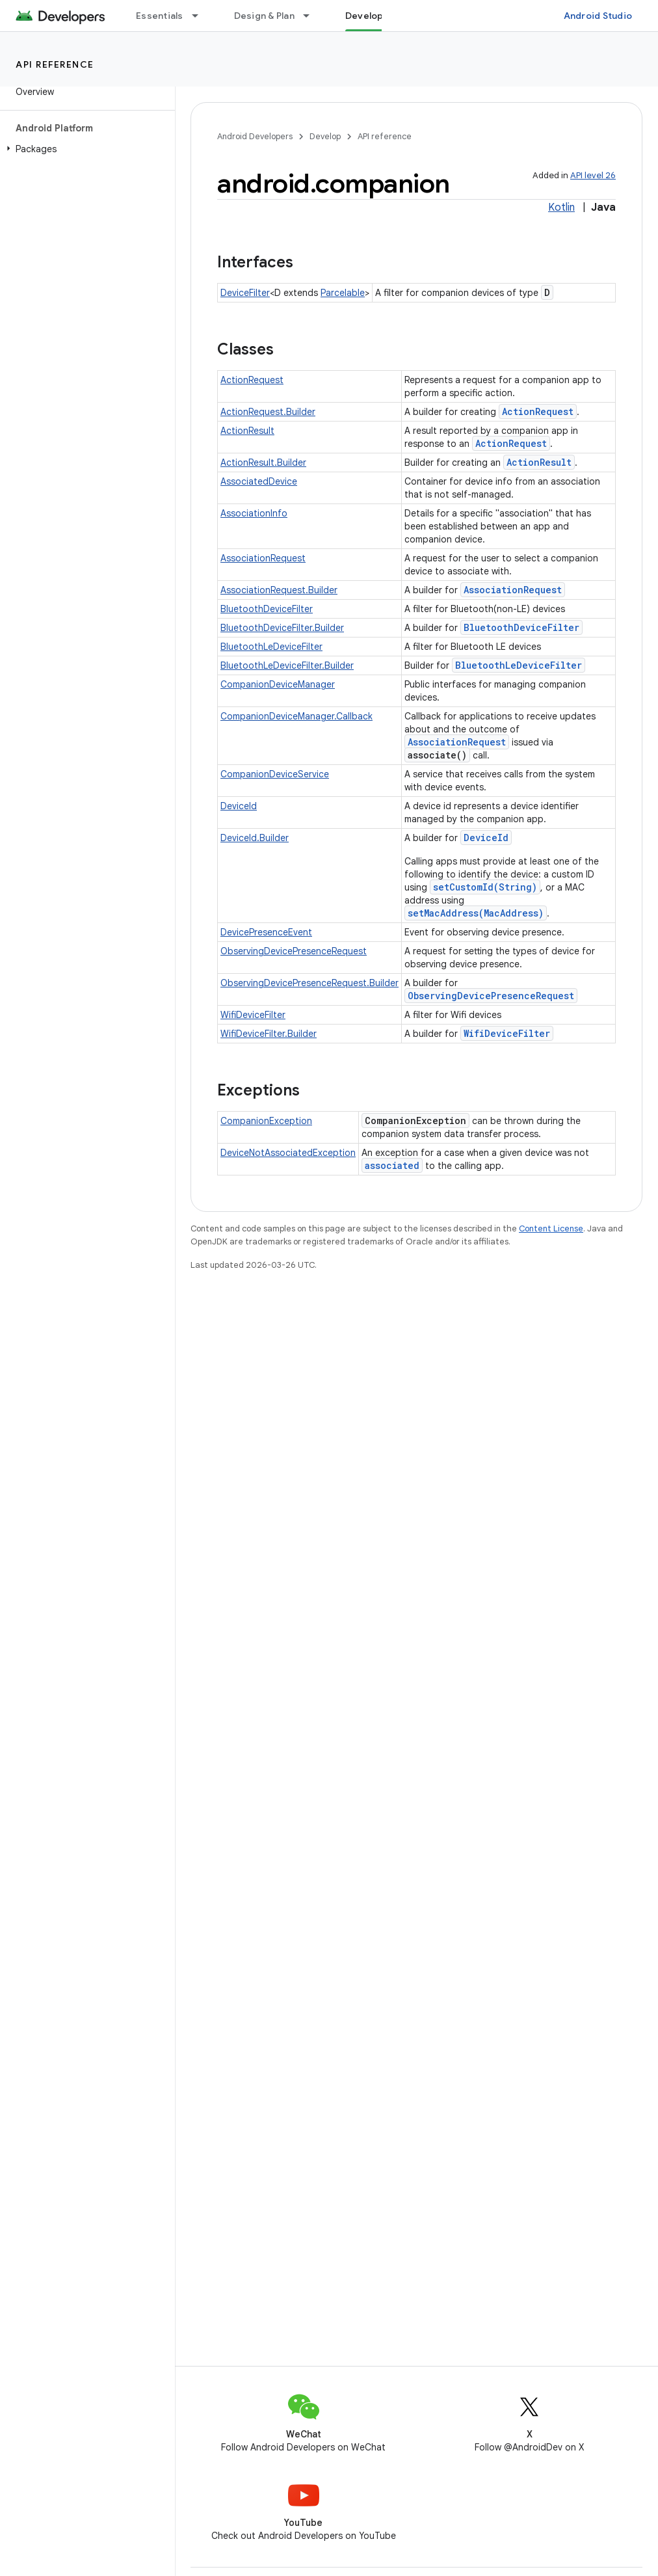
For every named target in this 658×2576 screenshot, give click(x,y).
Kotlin (561, 207)
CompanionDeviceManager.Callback (296, 716)
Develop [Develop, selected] (364, 15)
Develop (325, 136)
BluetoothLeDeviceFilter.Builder (287, 665)
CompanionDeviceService (274, 774)
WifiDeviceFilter (252, 1015)
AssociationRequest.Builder (278, 590)
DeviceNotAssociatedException (288, 1153)
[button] (85, 149)
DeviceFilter (245, 293)
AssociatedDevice (258, 481)
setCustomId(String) (485, 887)
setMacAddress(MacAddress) (476, 913)
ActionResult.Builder (263, 462)
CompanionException (266, 1121)
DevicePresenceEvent (266, 932)
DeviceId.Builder (254, 838)
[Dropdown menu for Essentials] (200, 15)
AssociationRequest (263, 558)
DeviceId (238, 806)
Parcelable (343, 293)
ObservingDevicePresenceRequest (293, 951)
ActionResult (247, 430)
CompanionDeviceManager (277, 684)
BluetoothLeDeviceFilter (271, 646)
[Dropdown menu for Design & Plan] (312, 15)
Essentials (159, 15)
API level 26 (593, 175)
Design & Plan (264, 15)
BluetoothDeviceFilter (266, 609)
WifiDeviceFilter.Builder (268, 1034)
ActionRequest (251, 380)
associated (392, 1165)
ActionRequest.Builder (267, 412)
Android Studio (598, 15)
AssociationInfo (253, 513)
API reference (55, 64)
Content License (551, 1228)
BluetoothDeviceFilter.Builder (282, 628)
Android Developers (255, 136)
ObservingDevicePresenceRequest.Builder (309, 983)
